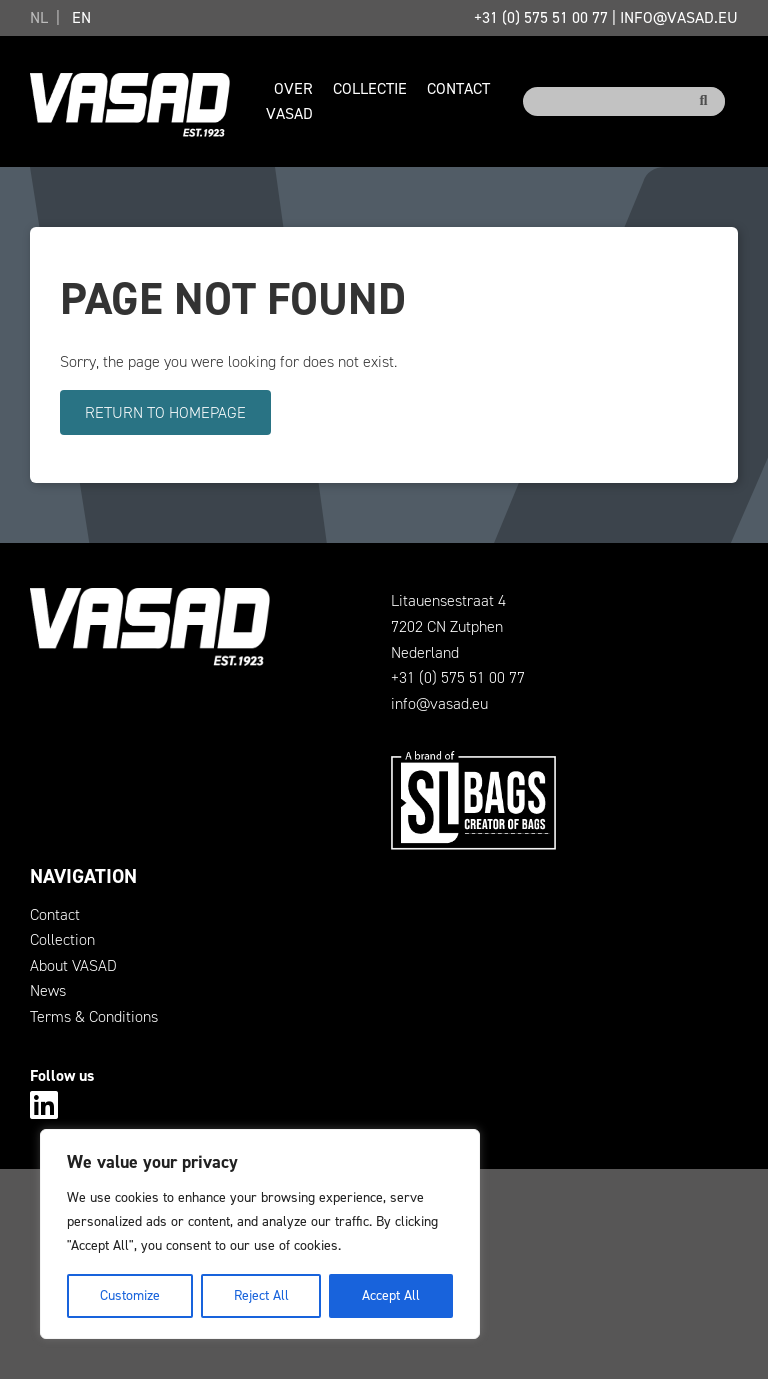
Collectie (370, 88)
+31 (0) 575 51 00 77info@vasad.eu (606, 17)
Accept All (391, 1295)
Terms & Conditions (94, 1016)
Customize (130, 1295)
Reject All (261, 1295)
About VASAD (73, 965)
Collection (62, 939)
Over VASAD (289, 101)
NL (39, 17)
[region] (260, 1234)
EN (81, 17)
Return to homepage (165, 412)
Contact (458, 88)
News (48, 990)
